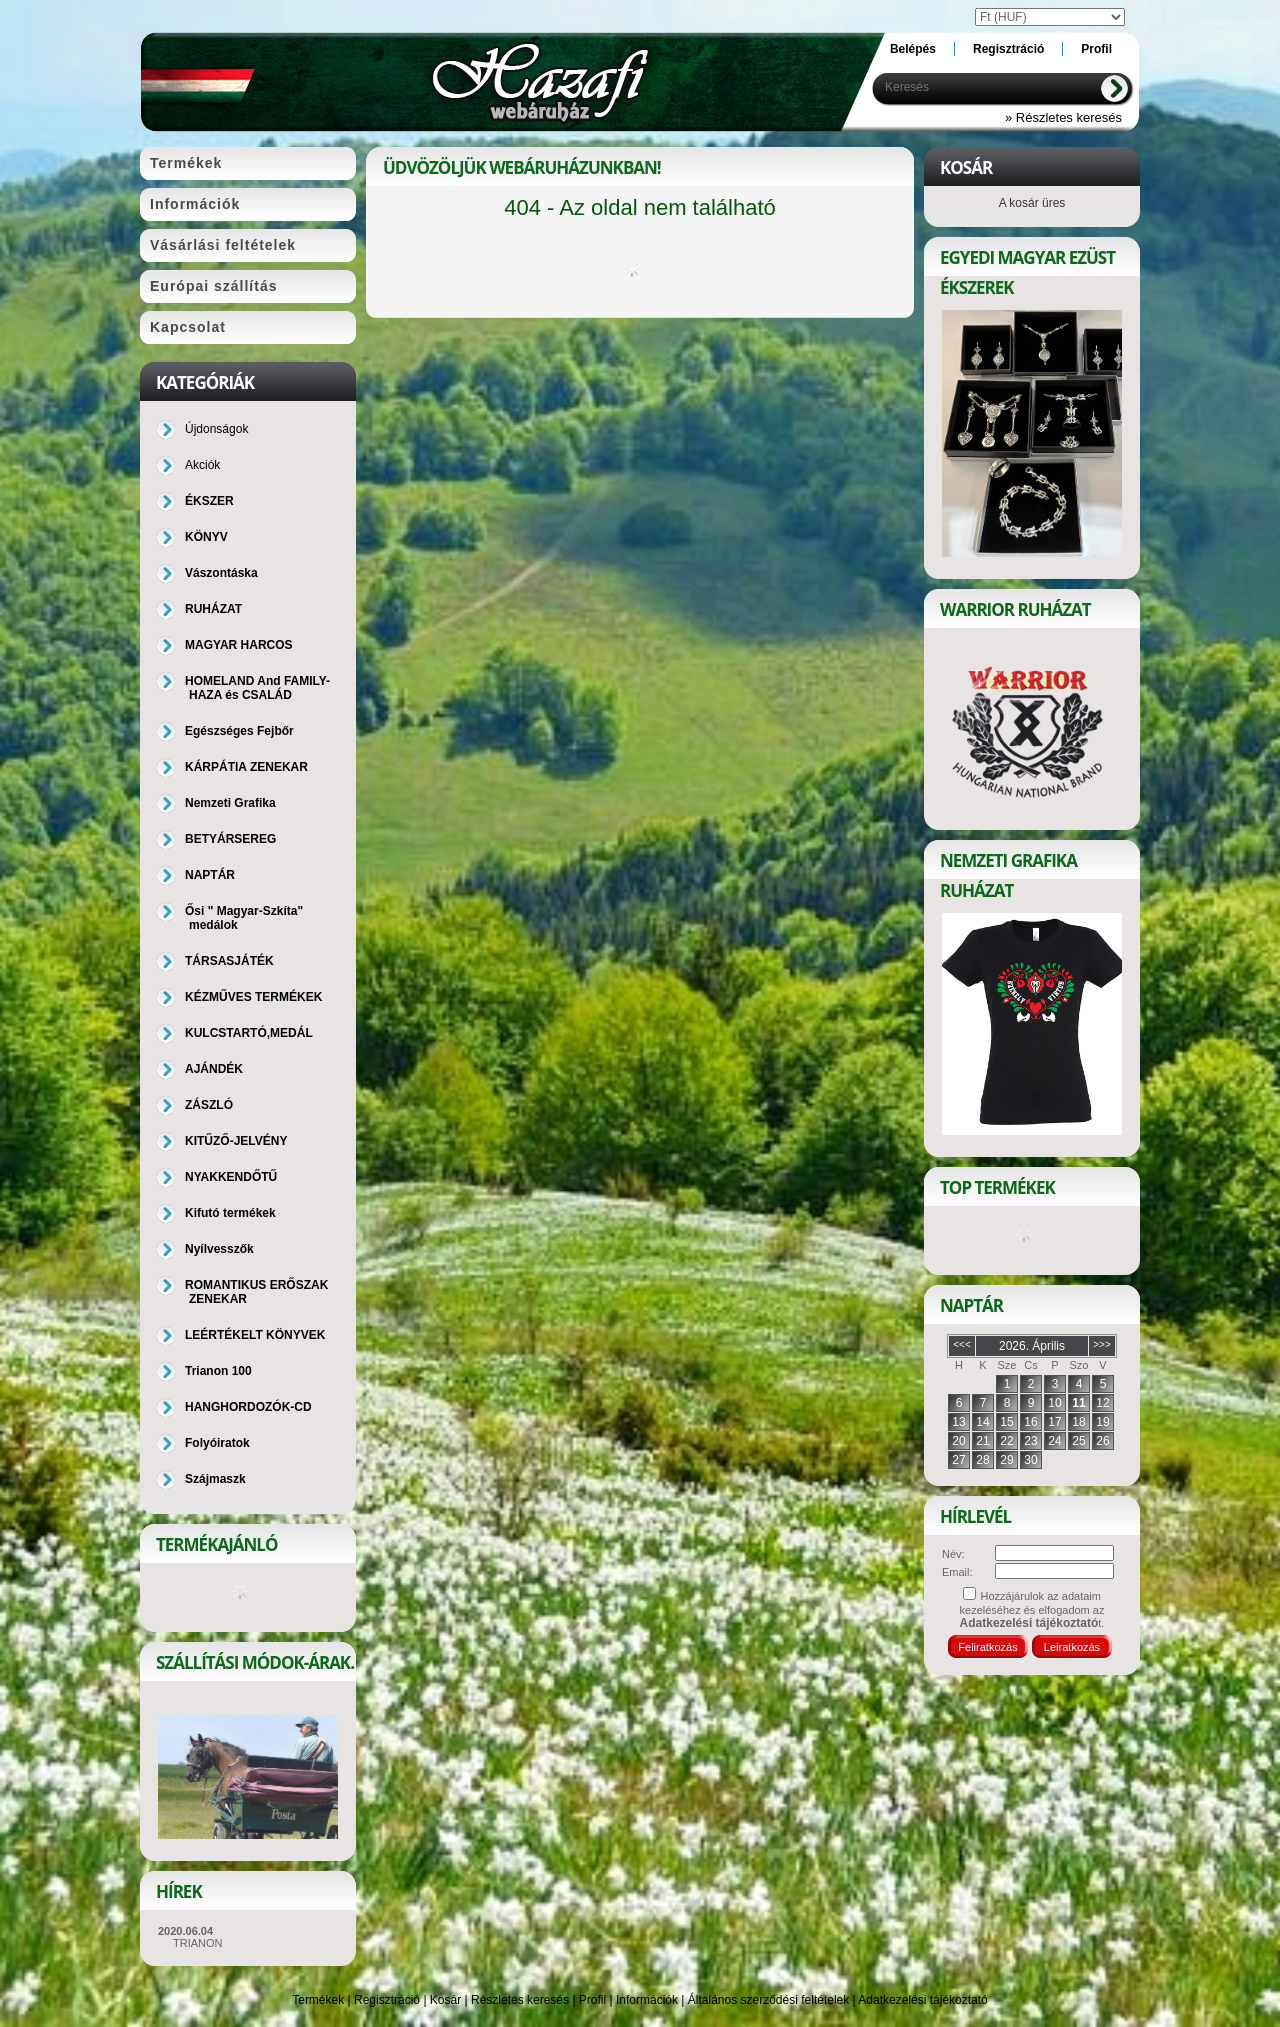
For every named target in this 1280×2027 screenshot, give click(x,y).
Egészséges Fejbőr (239, 731)
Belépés (913, 49)
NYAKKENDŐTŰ (231, 1177)
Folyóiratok (217, 1443)
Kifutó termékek (230, 1213)
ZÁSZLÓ (209, 1105)
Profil (592, 2000)
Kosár (445, 2000)
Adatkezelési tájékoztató (922, 2000)
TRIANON (198, 1943)
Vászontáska (221, 573)
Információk (647, 2000)
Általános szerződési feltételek (768, 2000)
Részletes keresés (520, 2000)
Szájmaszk (215, 1479)
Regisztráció (387, 2000)
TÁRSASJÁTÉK (229, 961)
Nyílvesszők (219, 1249)
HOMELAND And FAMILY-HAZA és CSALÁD (257, 688)
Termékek (318, 2000)
